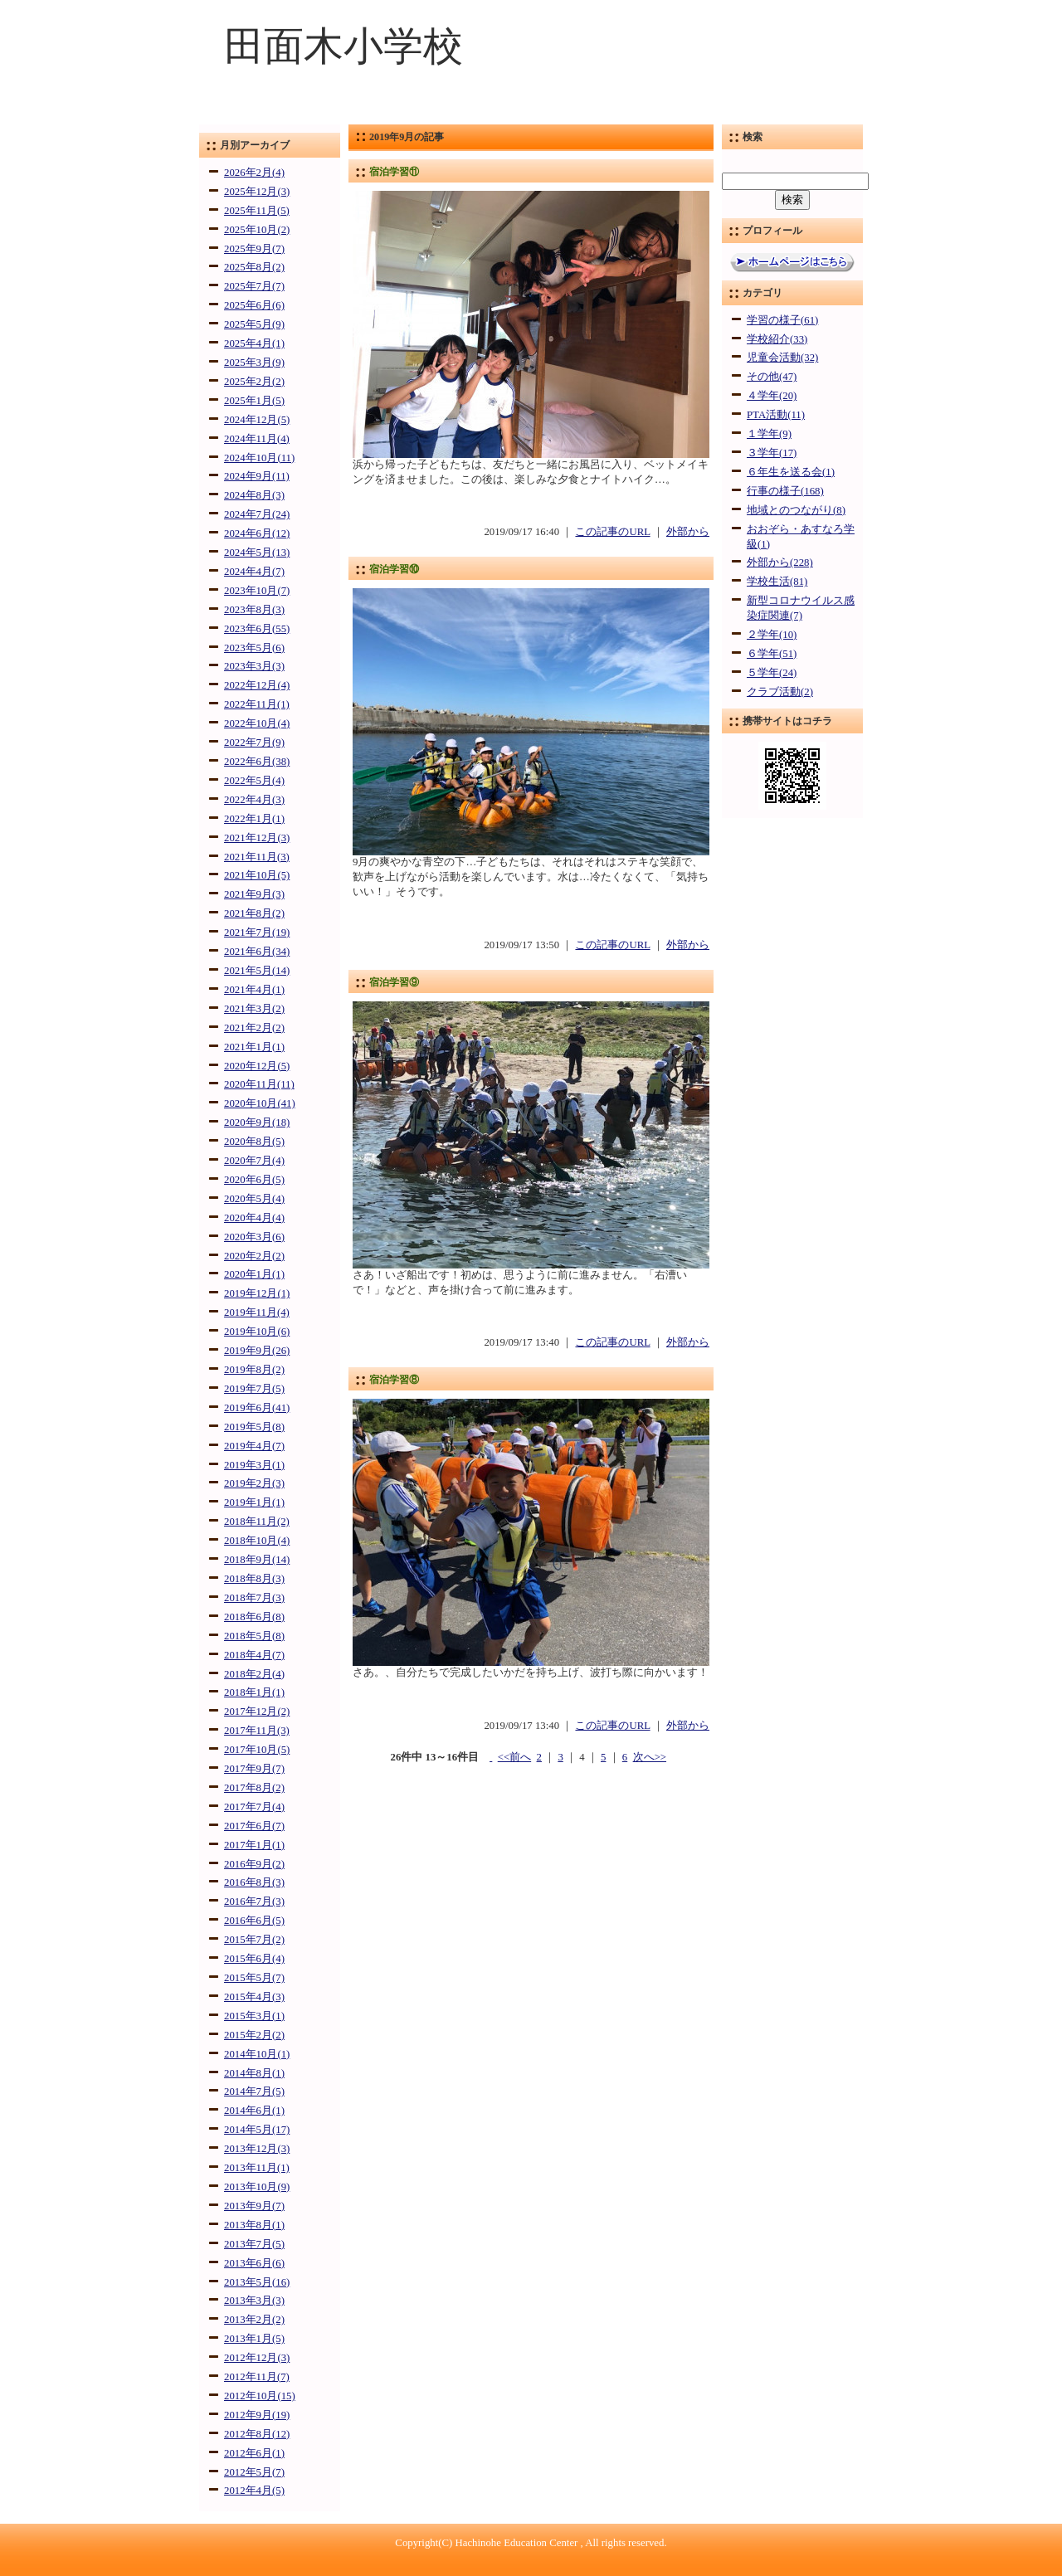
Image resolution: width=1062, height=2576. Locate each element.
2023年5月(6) (254, 648)
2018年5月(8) (254, 1636)
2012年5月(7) (254, 2472)
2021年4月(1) (254, 990)
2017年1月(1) (254, 1845)
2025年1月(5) (254, 401)
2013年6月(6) (254, 2263)
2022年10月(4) (257, 723)
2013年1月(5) (254, 2339)
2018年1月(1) (254, 1692)
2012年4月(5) (254, 2490)
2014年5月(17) (257, 2129)
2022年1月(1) (254, 819)
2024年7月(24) (257, 514)
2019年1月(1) (254, 1502)
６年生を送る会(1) (791, 472)
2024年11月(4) (257, 439)
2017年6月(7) (254, 1826)
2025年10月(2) (257, 230)
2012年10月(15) (259, 2396)
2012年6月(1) (254, 2453)
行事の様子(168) (785, 491)
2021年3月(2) (254, 1009)
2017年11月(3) (257, 1730)
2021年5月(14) (257, 970)
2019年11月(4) (257, 1312)
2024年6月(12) (257, 533)
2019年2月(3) (254, 1483)
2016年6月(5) (254, 1920)
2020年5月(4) (254, 1199)
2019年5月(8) (254, 1427)
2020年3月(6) (254, 1237)
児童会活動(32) (782, 357)
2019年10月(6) (257, 1331)
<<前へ (514, 1757)
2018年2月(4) (254, 1674)
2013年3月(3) (254, 2300)
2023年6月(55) (257, 629)
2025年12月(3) (257, 191)
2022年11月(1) (257, 704)
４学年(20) (771, 396)
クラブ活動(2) (780, 692)
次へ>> (649, 1757)
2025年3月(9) (254, 362)
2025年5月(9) (254, 324)
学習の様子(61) (782, 320)
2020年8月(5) (254, 1141)
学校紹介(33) (777, 339)
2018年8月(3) (254, 1579)
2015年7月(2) (254, 1939)
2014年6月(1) (254, 2110)
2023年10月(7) (257, 591)
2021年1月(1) (254, 1047)
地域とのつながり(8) (796, 510)
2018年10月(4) (257, 1540)
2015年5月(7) (254, 1978)
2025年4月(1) (254, 343)
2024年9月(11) (257, 476)
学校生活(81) (777, 581)
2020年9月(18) (257, 1122)
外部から (687, 532)
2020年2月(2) (254, 1256)
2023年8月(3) (254, 610)
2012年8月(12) (257, 2434)
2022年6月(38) (257, 761)
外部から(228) (780, 562)
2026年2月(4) (254, 172)
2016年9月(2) (254, 1864)
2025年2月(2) (254, 381)
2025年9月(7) (254, 249)
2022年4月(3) (254, 800)
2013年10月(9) (257, 2187)
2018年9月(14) (257, 1560)
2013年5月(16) (257, 2282)
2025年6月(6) (254, 305)
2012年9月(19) (257, 2415)
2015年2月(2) (254, 2035)
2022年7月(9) (254, 742)
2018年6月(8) (254, 1617)
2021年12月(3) (257, 838)
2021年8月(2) (254, 913)
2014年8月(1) (254, 2073)
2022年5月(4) (254, 780)
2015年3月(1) (254, 2016)
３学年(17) (771, 453)
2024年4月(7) (254, 571)
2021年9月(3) (254, 894)
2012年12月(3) (257, 2358)
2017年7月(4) (254, 1807)
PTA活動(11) (776, 415)
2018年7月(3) (254, 1598)
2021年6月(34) (257, 951)
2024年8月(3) (254, 495)
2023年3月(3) (254, 666)
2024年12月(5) (257, 420)
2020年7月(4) (254, 1160)
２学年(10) (771, 634)
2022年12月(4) (257, 685)
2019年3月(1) (254, 1465)
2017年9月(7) (254, 1769)
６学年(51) (771, 654)
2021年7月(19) (257, 932)
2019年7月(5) (254, 1389)
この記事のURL (612, 532)
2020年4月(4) (254, 1218)
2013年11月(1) (257, 2168)
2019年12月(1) (257, 1293)
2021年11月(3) (257, 857)
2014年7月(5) (254, 2091)
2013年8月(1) (254, 2225)
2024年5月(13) (257, 552)
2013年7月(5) (254, 2244)
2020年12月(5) (257, 1066)
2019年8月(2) (254, 1370)
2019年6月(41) (257, 1408)
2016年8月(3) (254, 1882)
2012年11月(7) (257, 2377)
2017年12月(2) (257, 1711)
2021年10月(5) (257, 875)
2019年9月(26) (257, 1350)
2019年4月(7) (254, 1446)
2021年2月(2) (254, 1028)
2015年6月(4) (254, 1959)
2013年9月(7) (254, 2206)
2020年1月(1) (254, 1274)
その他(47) (771, 376)
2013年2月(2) (254, 2319)
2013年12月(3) (257, 2149)
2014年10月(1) (257, 2054)
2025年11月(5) (257, 211)
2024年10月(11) (259, 458)
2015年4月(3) (254, 1997)
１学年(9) (769, 434)
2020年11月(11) (259, 1084)
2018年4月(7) (254, 1655)
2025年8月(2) (254, 267)
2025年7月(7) (254, 286)
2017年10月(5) (257, 1749)
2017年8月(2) (254, 1788)
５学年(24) (771, 673)
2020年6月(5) (254, 1180)
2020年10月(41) (259, 1103)
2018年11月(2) (257, 1521)
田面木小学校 (343, 46)
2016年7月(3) (254, 1901)
